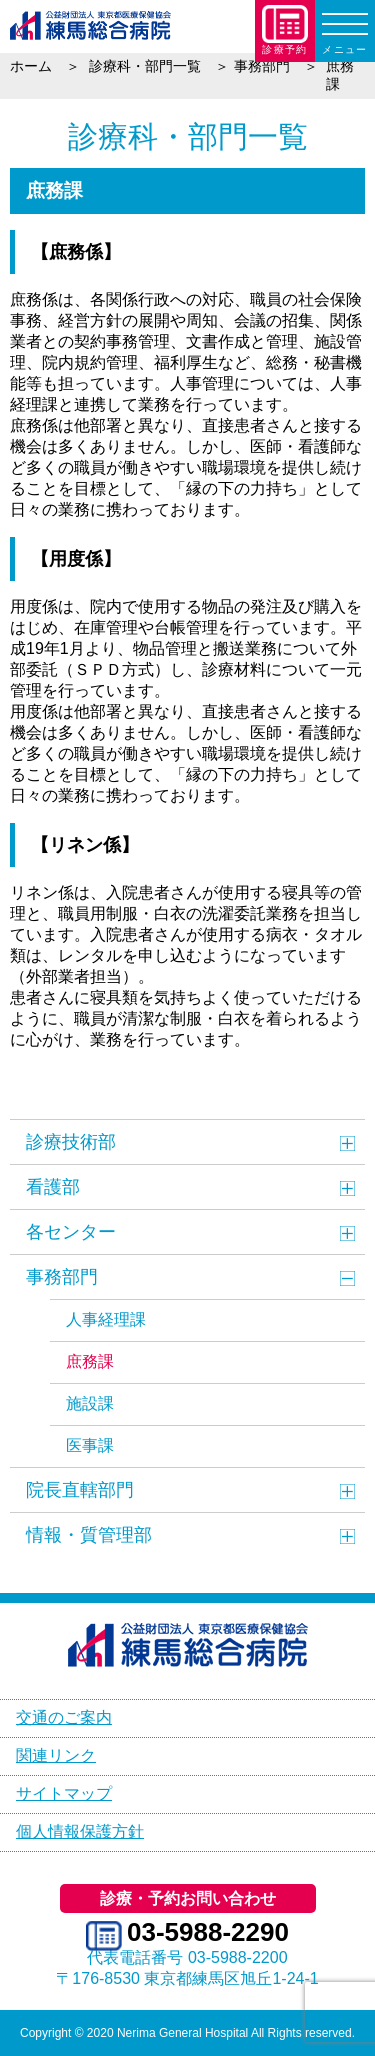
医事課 (90, 1445)
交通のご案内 (64, 1717)
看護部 (53, 1187)
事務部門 (62, 1277)
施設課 (90, 1403)
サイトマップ (64, 1793)
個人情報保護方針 (80, 1831)
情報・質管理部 (89, 1535)
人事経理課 (106, 1319)
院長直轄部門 (80, 1490)
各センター (71, 1232)
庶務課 (90, 1361)
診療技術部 (71, 1142)
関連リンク (56, 1755)
